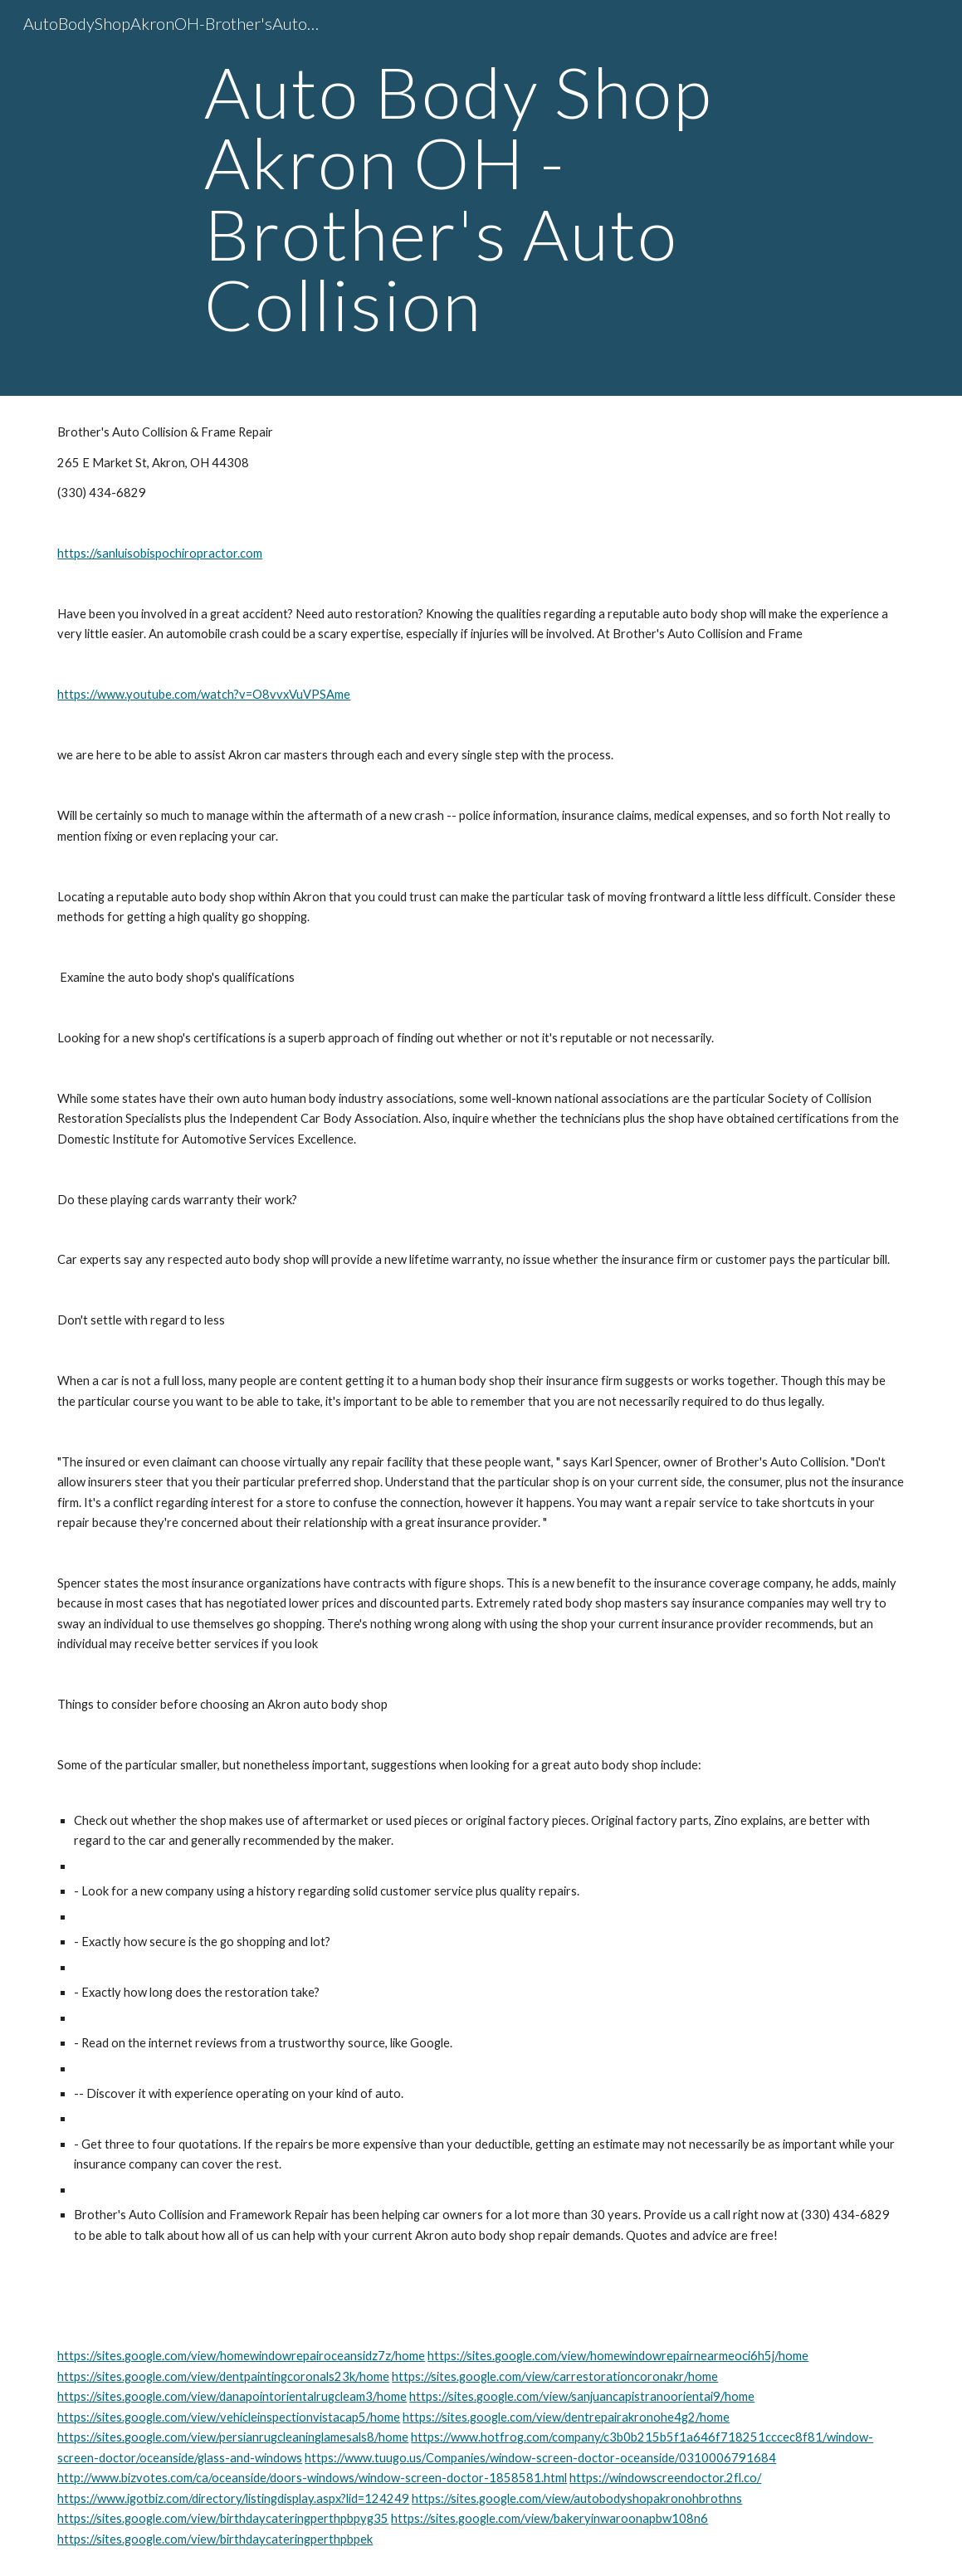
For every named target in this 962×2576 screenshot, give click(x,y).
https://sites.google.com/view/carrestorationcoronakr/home (555, 2376)
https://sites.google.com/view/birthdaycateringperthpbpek (215, 2539)
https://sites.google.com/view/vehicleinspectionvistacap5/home (228, 2417)
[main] (481, 198)
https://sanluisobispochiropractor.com (159, 553)
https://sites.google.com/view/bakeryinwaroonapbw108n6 (549, 2518)
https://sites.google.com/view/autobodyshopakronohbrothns (577, 2498)
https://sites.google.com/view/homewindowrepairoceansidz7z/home (241, 2356)
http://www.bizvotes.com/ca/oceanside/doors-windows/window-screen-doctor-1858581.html (312, 2478)
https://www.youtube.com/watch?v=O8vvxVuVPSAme (203, 694)
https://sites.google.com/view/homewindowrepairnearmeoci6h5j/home (617, 2356)
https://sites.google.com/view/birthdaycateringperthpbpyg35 (222, 2518)
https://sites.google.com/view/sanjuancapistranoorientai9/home (581, 2396)
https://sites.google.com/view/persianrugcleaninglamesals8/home (232, 2437)
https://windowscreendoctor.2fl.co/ (665, 2478)
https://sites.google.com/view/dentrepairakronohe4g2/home (566, 2417)
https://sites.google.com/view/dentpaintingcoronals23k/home (223, 2376)
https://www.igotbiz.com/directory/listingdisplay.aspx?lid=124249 (233, 2498)
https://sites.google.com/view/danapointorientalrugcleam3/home (232, 2396)
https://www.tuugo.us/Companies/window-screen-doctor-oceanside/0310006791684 (540, 2458)
